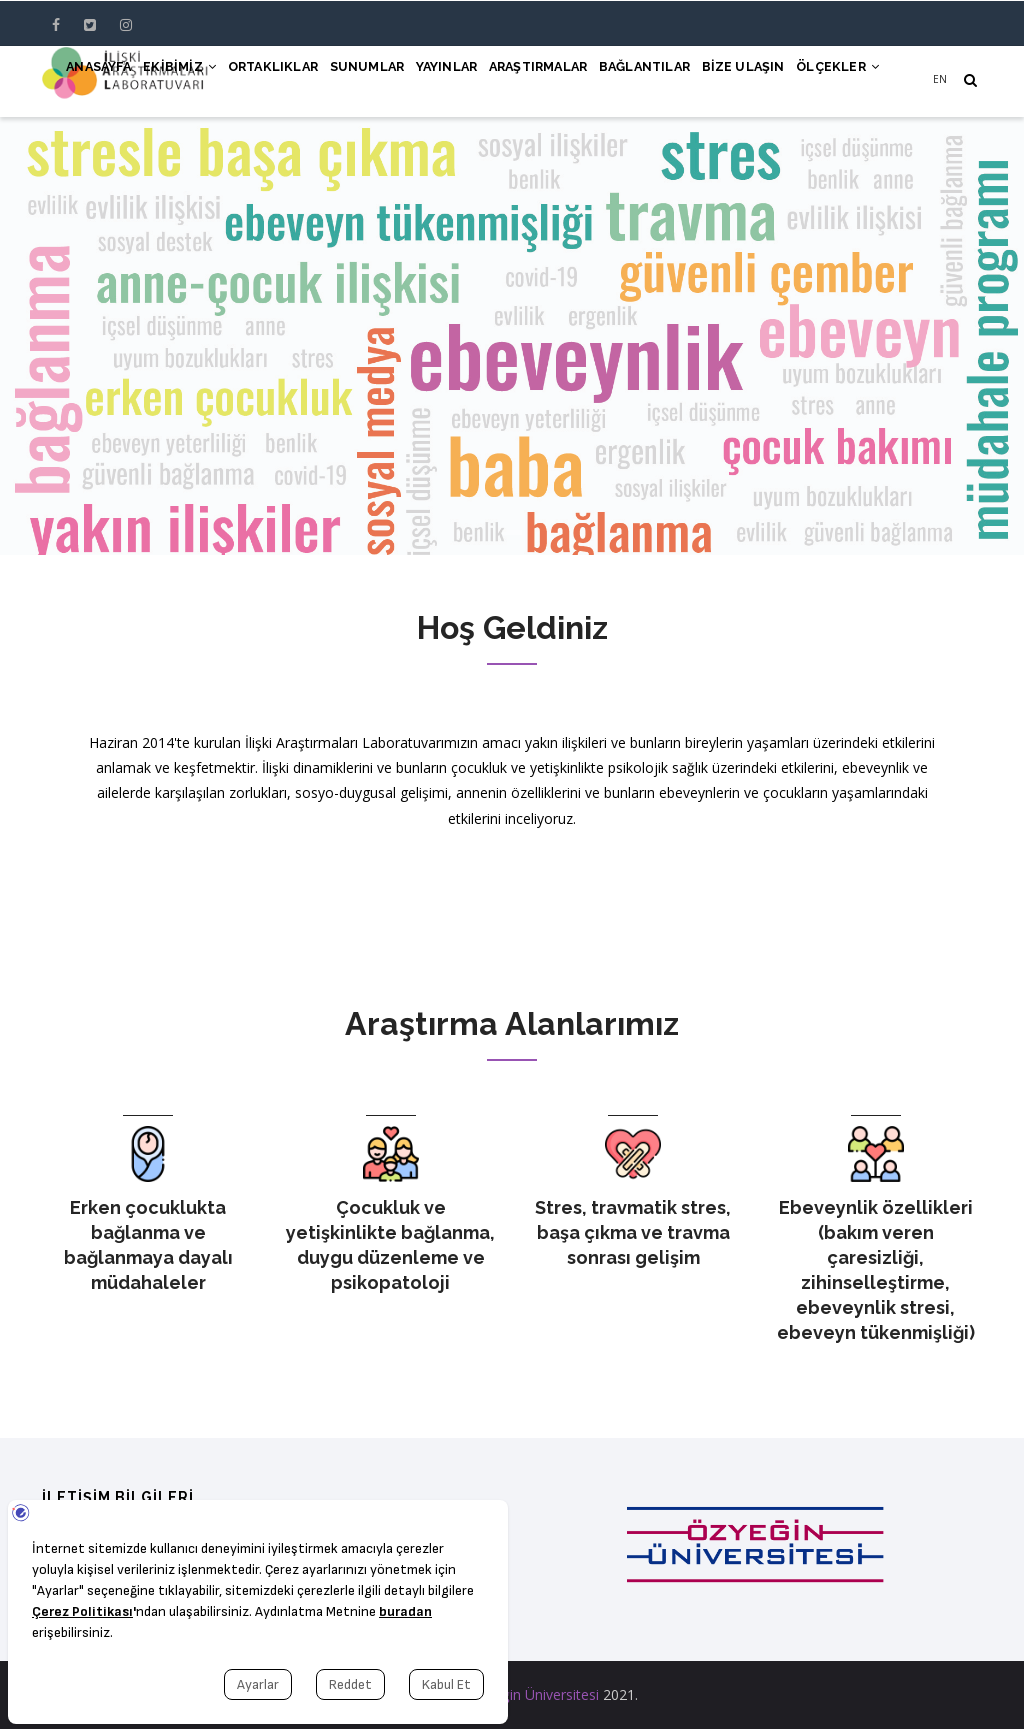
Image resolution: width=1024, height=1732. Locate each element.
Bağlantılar (609, 82)
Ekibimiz (75, 82)
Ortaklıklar (181, 82)
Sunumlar (287, 82)
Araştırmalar (487, 82)
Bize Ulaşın (723, 82)
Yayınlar (381, 82)
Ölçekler (830, 82)
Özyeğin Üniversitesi (534, 1697)
